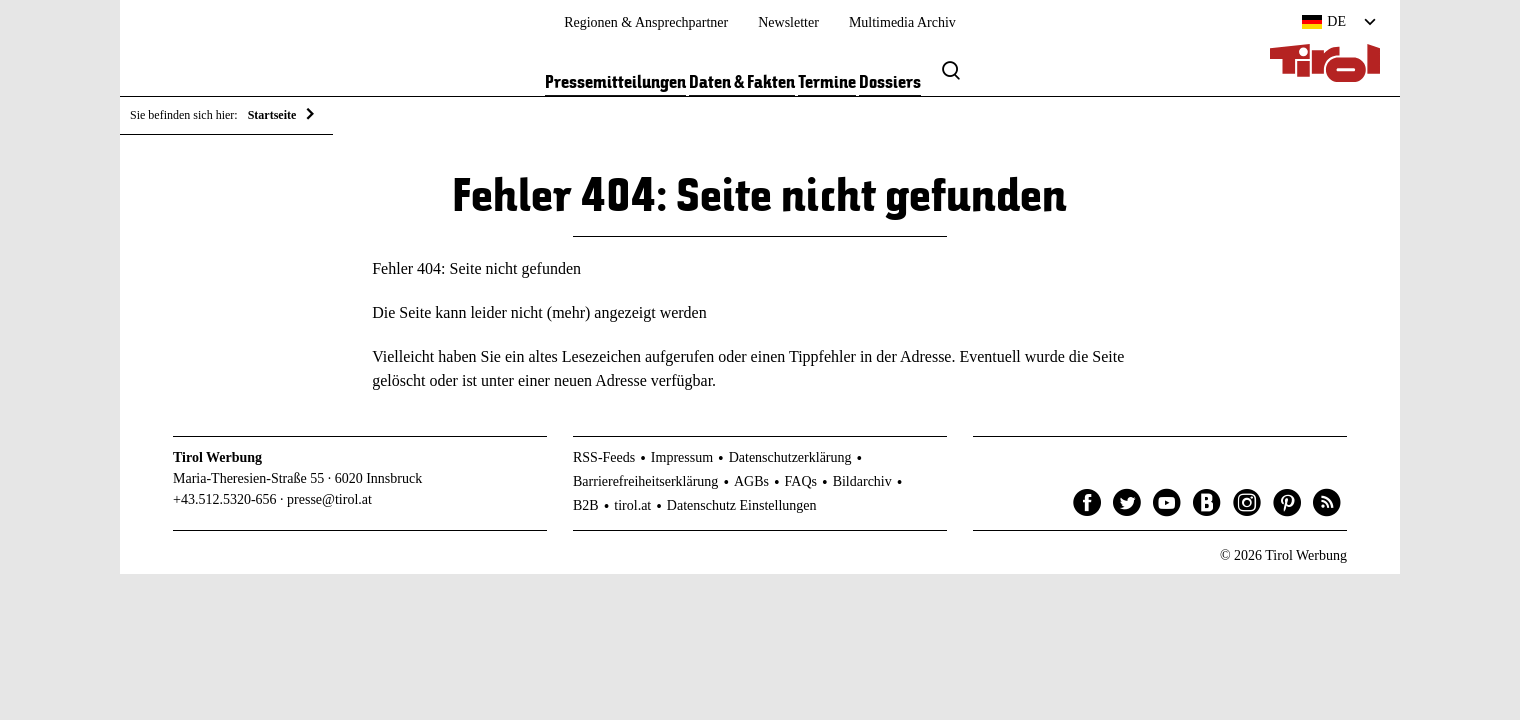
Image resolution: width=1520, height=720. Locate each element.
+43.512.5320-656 (225, 503)
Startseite (272, 115)
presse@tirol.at (329, 503)
